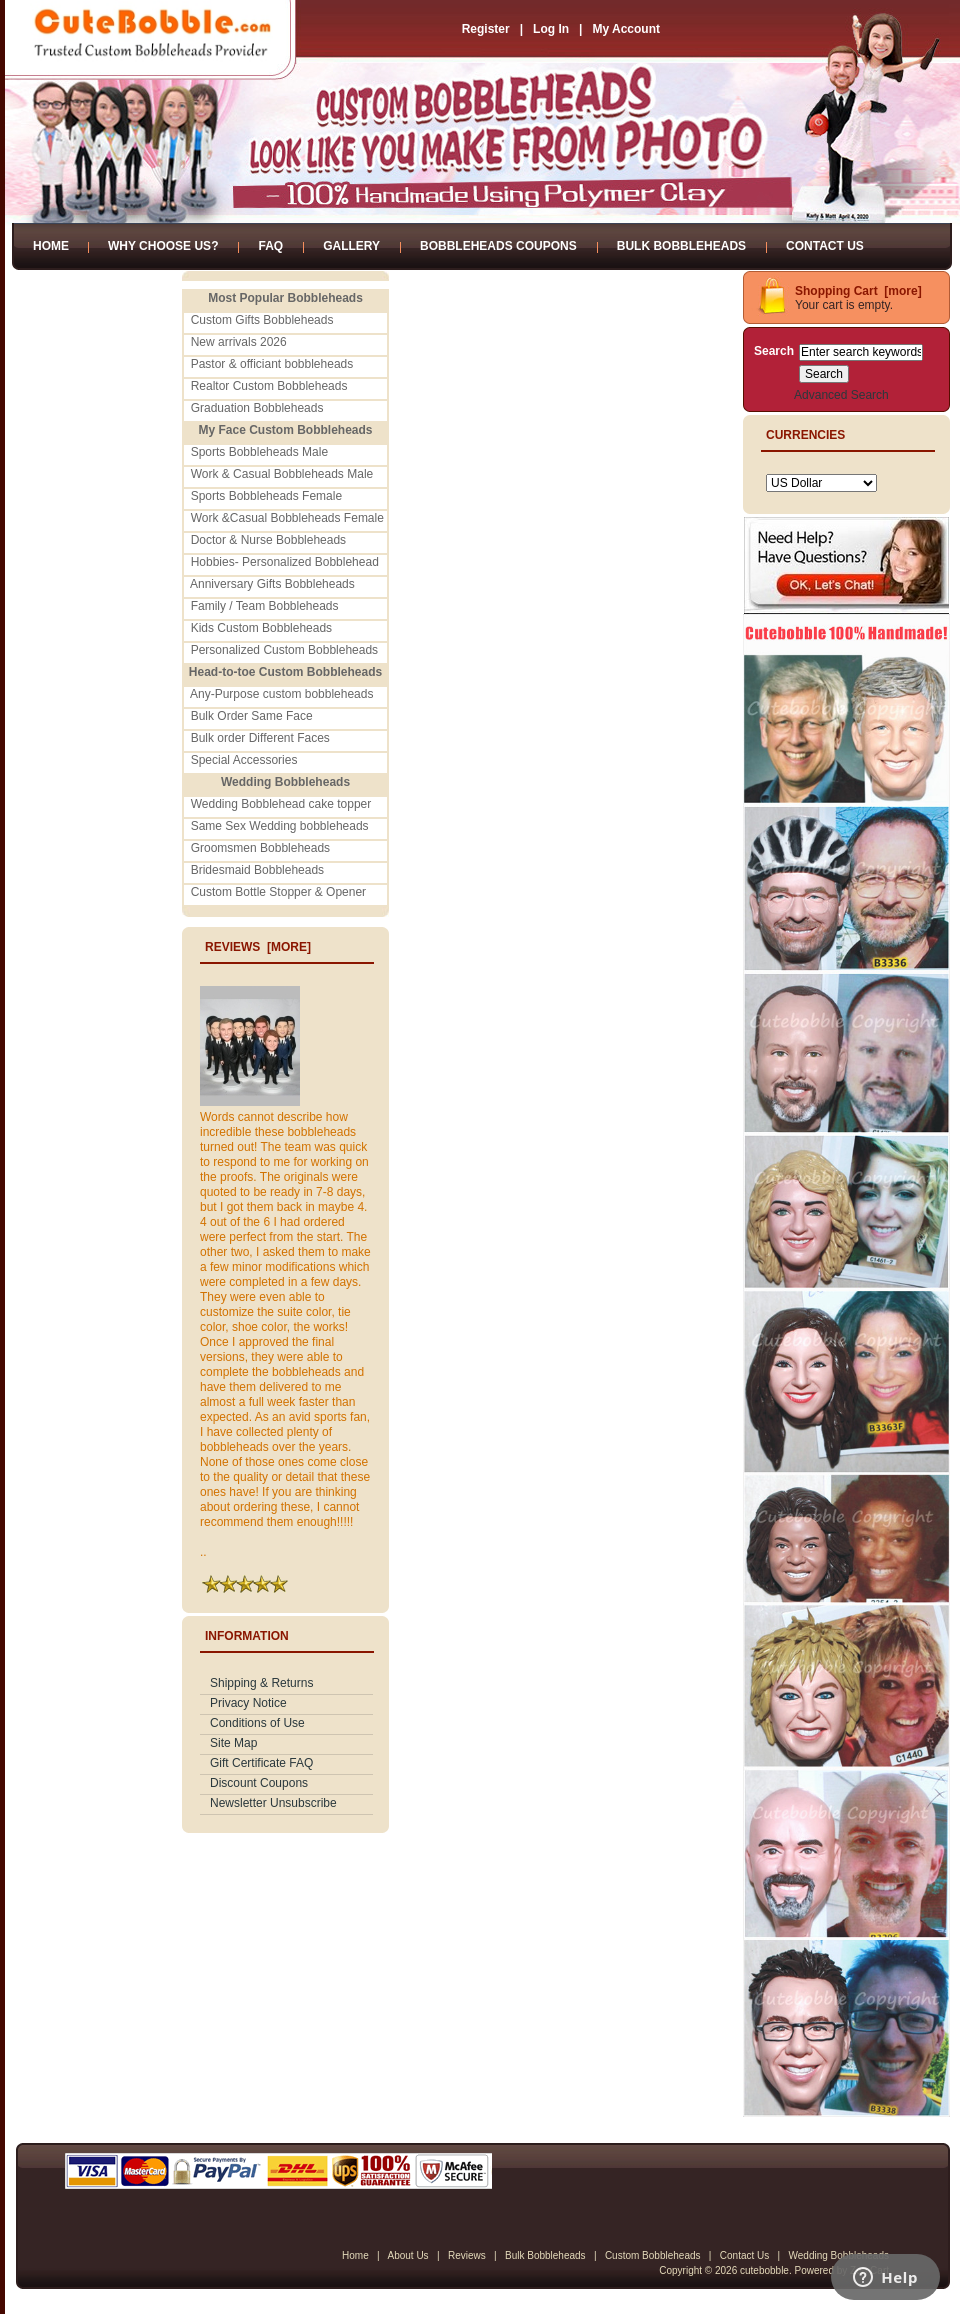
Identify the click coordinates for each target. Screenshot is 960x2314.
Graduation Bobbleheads (257, 408)
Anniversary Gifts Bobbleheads (272, 584)
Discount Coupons (259, 1783)
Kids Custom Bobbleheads (261, 628)
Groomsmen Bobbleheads (260, 848)
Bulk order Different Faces (260, 738)
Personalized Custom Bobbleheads (284, 650)
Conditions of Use (257, 1723)
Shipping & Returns (261, 1683)
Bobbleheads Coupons (498, 246)
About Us (407, 2255)
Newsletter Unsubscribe (273, 1803)
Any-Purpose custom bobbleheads (281, 694)
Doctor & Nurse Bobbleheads (268, 540)
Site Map (233, 1743)
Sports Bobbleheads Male (259, 452)
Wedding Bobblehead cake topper (281, 804)
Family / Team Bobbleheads (265, 606)
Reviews (467, 2255)
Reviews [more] (258, 947)
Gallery (351, 246)
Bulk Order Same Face (252, 716)
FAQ (270, 246)
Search (774, 351)
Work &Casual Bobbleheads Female (287, 518)
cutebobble (764, 2270)
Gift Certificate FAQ (261, 1763)
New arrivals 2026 (239, 342)
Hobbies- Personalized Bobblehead (285, 562)
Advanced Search (841, 395)
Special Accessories (244, 760)
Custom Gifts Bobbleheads (262, 320)
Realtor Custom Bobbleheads (269, 386)
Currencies (805, 435)
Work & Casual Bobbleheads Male (282, 474)
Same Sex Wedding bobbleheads (280, 826)
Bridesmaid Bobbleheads (257, 870)
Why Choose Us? (163, 246)
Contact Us (825, 246)
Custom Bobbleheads (653, 2255)
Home (51, 246)
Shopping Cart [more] (858, 291)
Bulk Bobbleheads (681, 246)
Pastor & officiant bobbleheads (272, 364)
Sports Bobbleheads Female (266, 496)
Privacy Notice (248, 1703)
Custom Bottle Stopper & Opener (278, 892)
